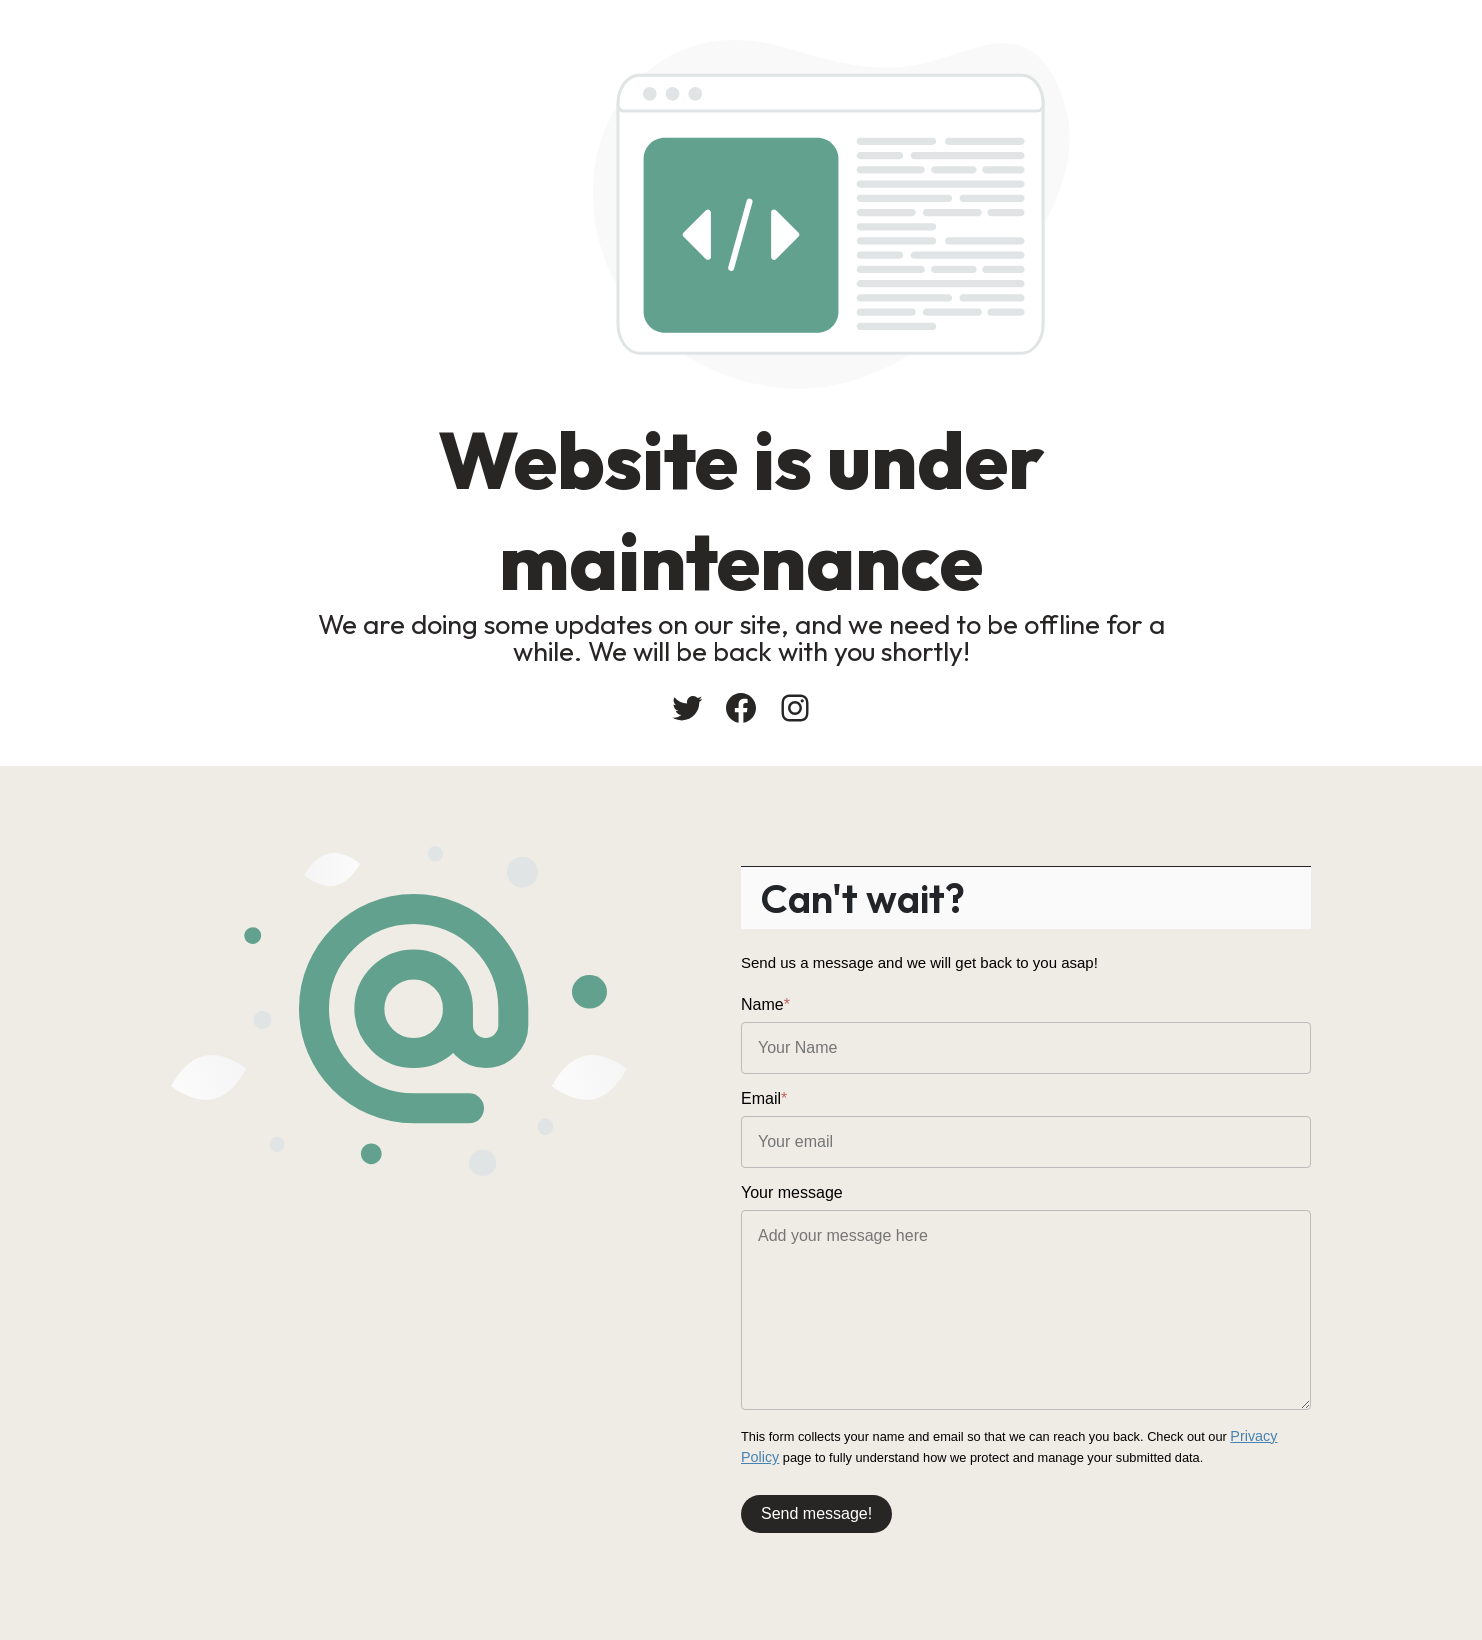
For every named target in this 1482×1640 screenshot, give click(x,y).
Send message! (816, 1508)
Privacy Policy (1270, 1435)
